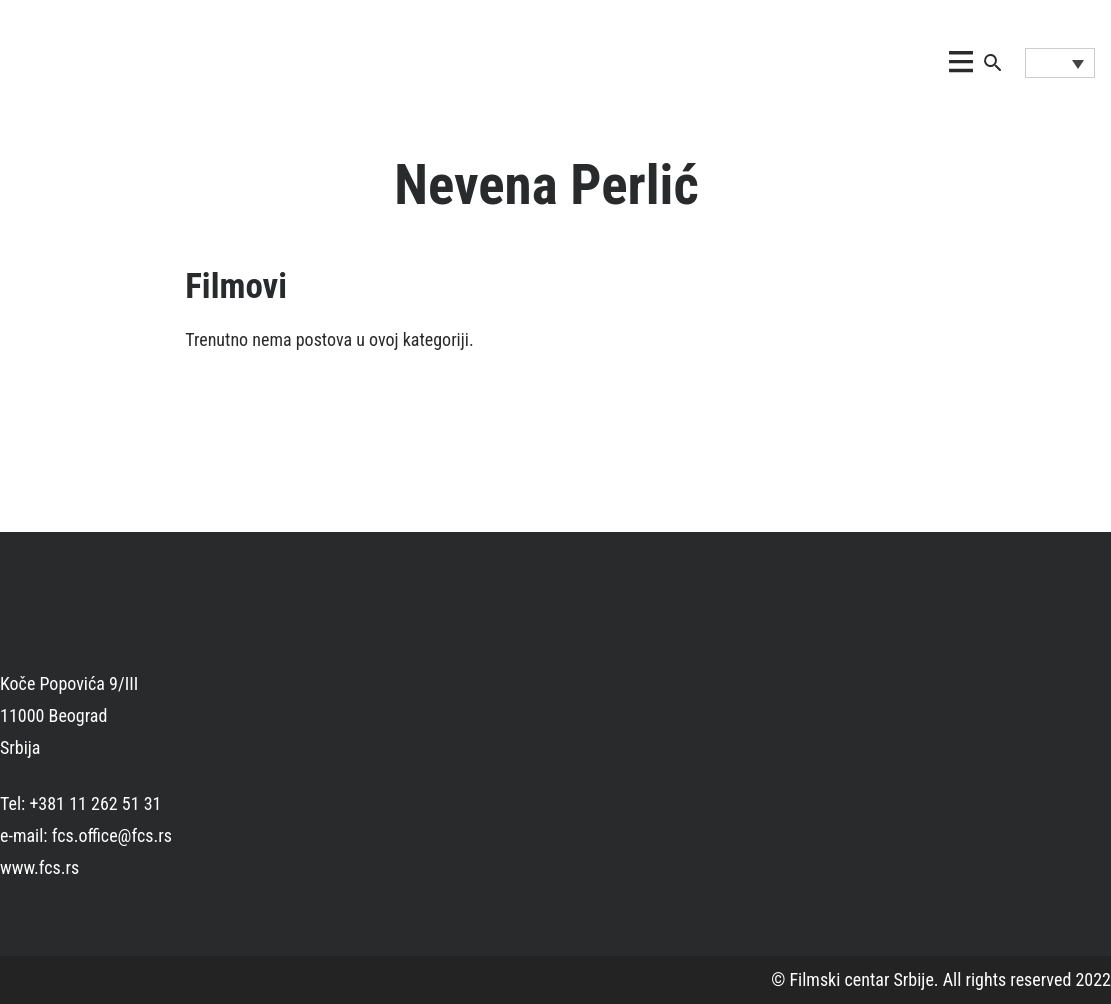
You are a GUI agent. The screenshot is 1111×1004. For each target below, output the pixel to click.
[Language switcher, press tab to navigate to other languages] (1060, 63)
